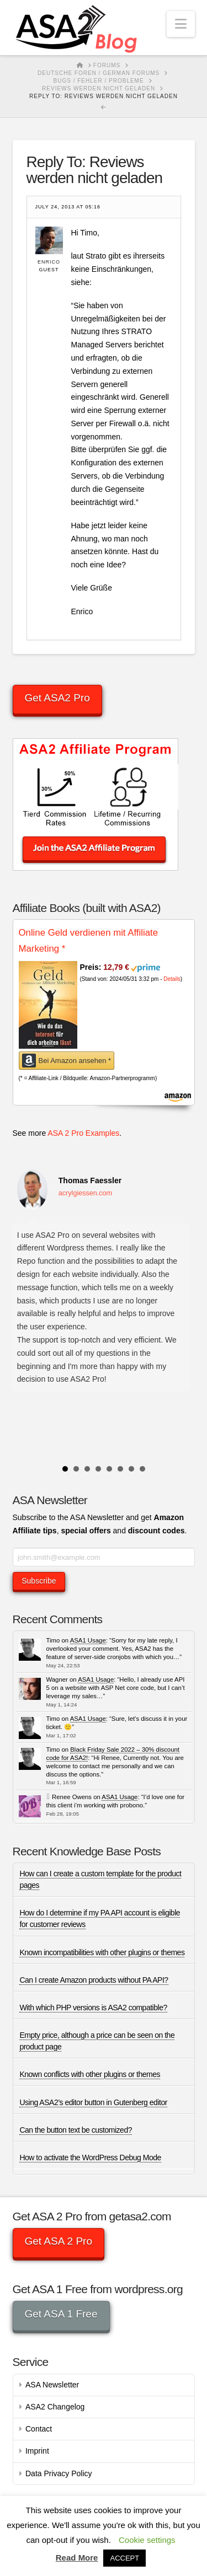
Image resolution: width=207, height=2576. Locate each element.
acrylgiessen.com (85, 1193)
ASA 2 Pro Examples (83, 1133)
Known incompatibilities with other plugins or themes (101, 1952)
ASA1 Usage (88, 1640)
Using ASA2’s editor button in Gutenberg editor (93, 2102)
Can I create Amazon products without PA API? (93, 1980)
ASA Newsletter (52, 2384)
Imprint (37, 2450)
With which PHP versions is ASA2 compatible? (93, 2007)
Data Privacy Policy (58, 2473)
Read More (77, 2557)
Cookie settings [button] (147, 2540)
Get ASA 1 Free (60, 2314)
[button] (181, 24)
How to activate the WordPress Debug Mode (90, 2157)
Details (172, 979)
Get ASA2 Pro (56, 698)
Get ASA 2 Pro (58, 2241)
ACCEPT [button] (124, 2558)
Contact (38, 2428)
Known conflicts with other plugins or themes (89, 2074)
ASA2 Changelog (54, 2406)
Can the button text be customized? (75, 2130)
